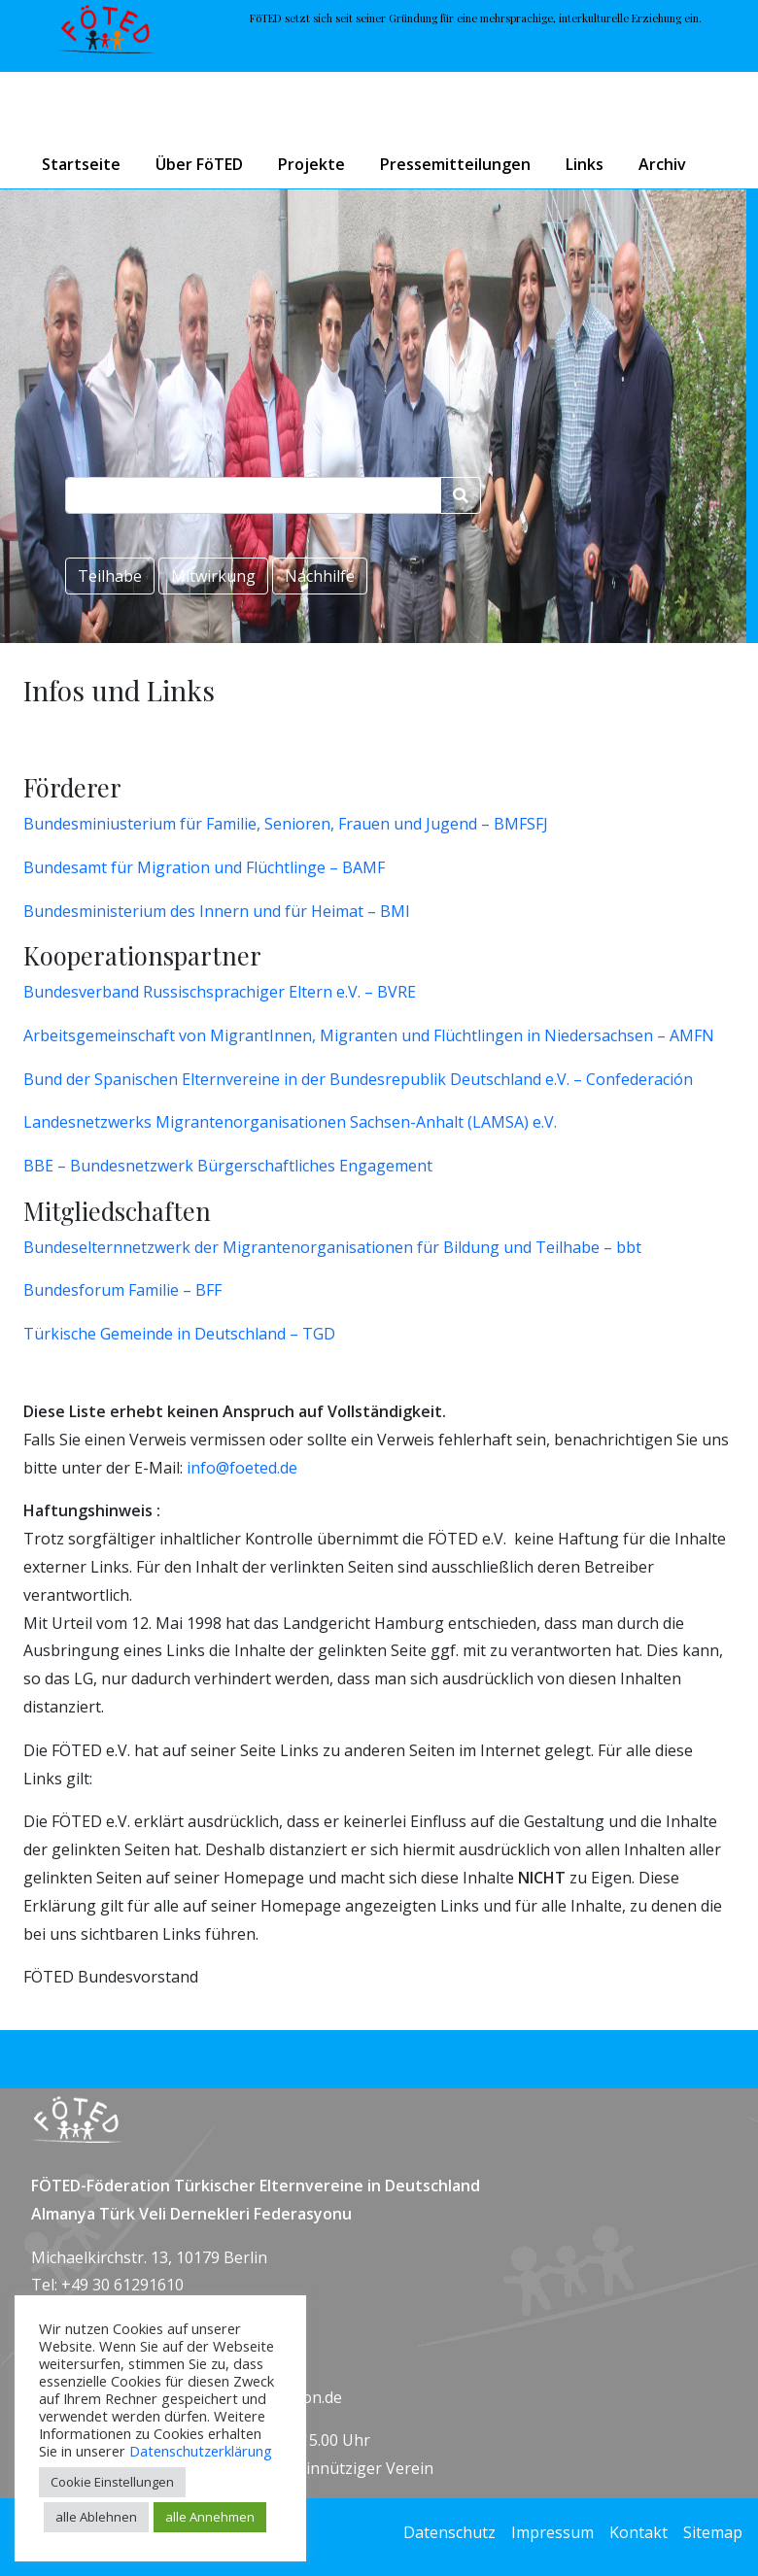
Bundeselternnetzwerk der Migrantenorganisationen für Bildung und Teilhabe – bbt (332, 1247)
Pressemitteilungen (455, 164)
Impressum (552, 2532)
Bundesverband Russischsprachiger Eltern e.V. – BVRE (219, 991)
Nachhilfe (320, 576)
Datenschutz (449, 2532)
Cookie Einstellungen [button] (112, 2482)
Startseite (81, 164)
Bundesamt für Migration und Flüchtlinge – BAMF (204, 867)
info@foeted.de (242, 1467)
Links (584, 164)
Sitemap (712, 2532)
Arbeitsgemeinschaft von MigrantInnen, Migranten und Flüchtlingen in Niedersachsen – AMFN (368, 1035)
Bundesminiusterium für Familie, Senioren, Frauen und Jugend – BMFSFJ (285, 823)
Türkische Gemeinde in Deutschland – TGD (179, 1333)
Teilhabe (110, 576)
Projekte (311, 164)
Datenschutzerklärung (200, 2450)
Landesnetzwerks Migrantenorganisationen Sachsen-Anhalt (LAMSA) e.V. (290, 1122)
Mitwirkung (213, 576)
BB (34, 1165)
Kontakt (638, 2532)
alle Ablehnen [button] (96, 2516)
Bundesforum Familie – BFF (122, 1290)
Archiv (662, 164)
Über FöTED (199, 164)
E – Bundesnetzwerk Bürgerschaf (167, 1165)
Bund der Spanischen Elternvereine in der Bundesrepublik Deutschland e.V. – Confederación (358, 1079)
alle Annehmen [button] (210, 2516)
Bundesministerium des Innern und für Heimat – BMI (216, 911)
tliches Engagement (360, 1165)
